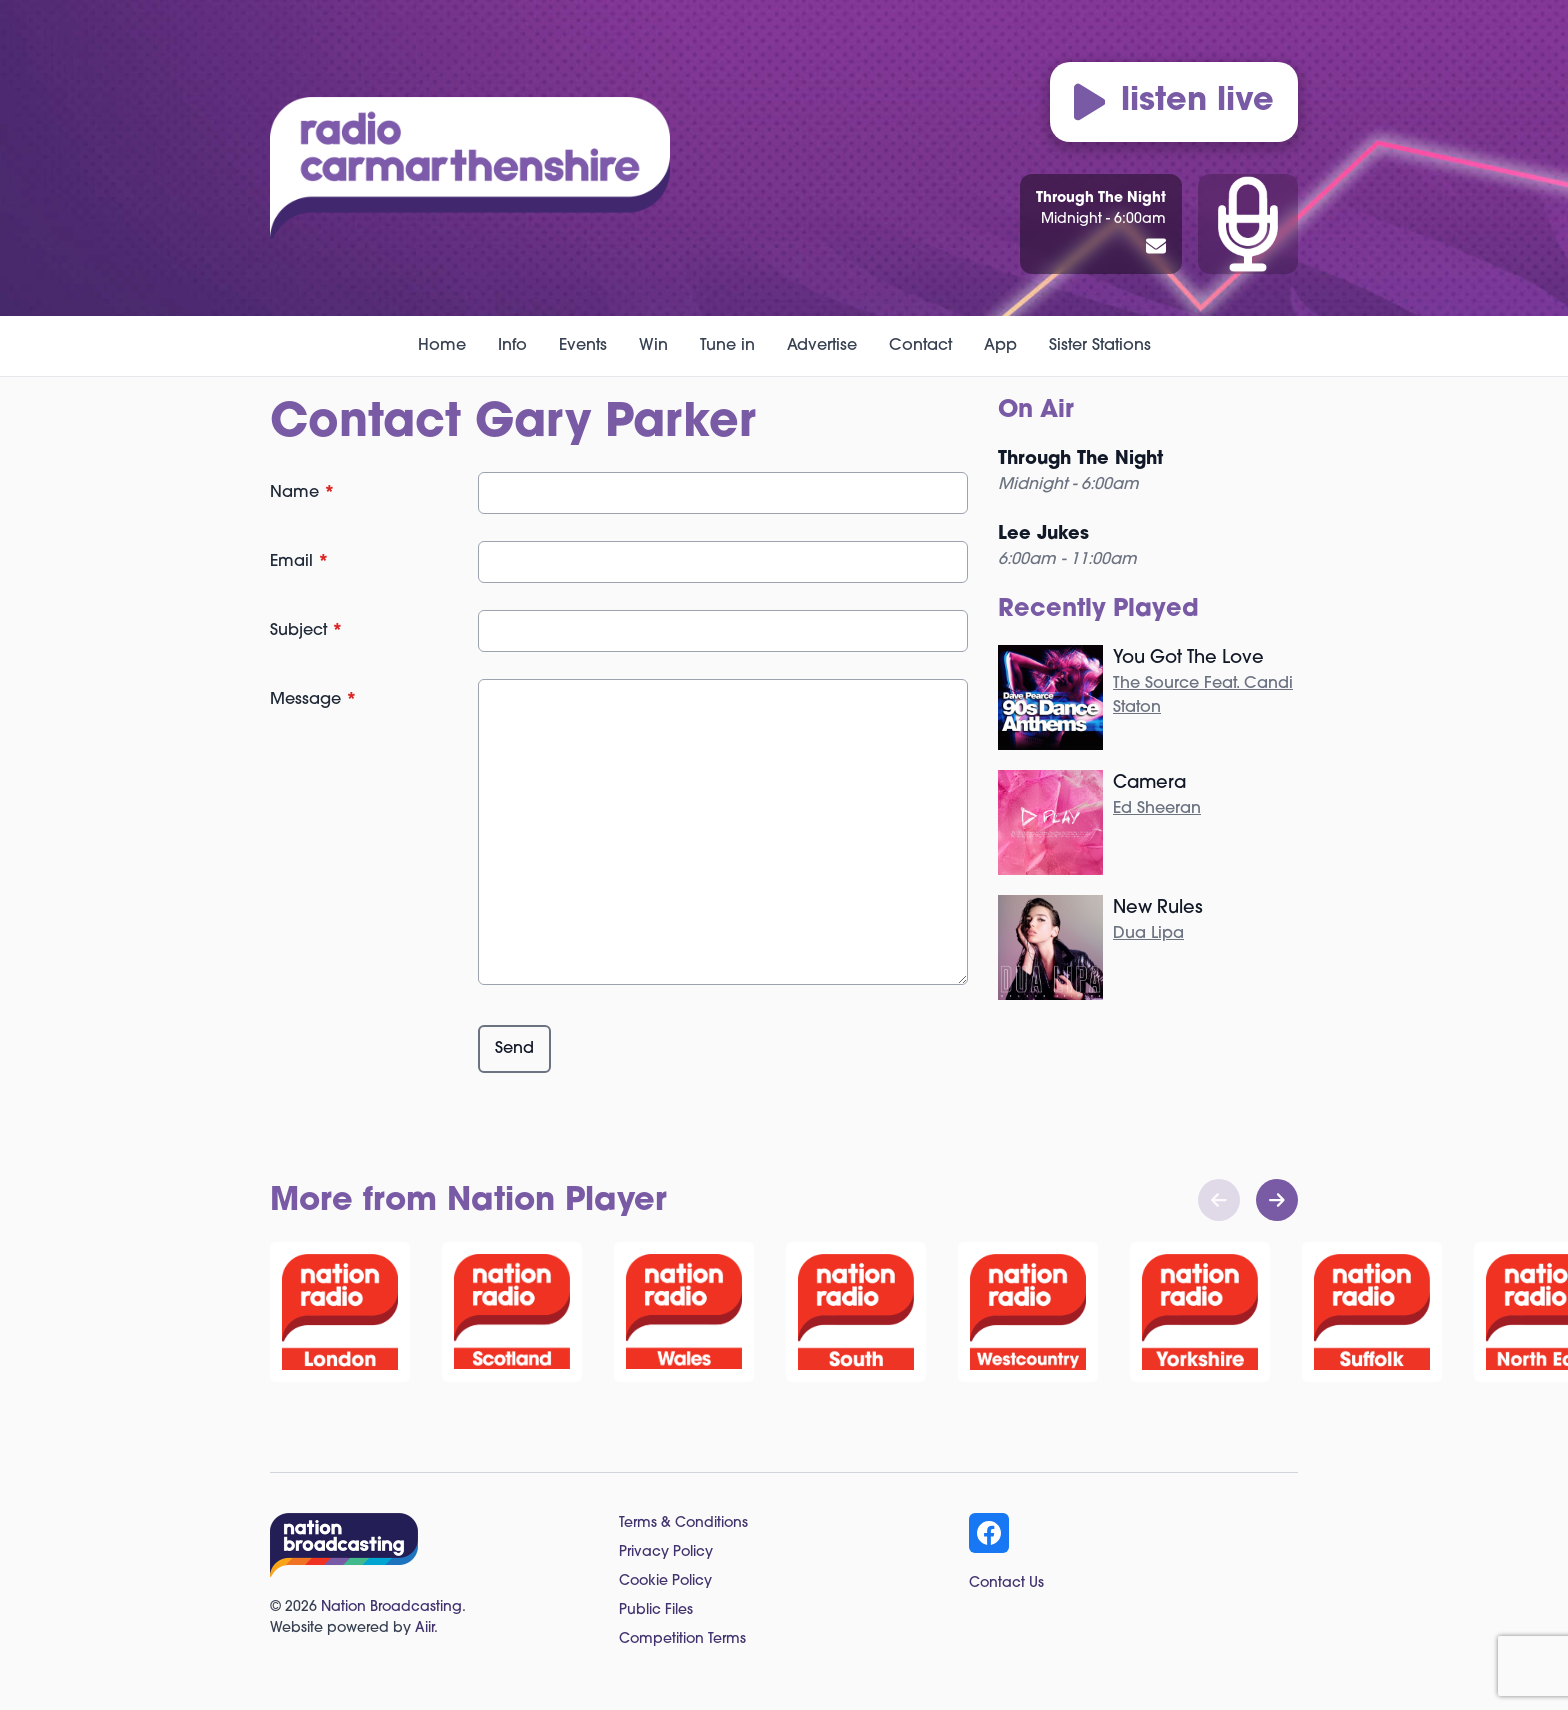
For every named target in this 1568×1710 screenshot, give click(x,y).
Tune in (727, 346)
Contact (920, 346)
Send (514, 1049)
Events (583, 346)
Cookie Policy (665, 1581)
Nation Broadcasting (391, 1607)
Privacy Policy (666, 1552)
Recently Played (1098, 610)
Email (299, 562)
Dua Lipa (1148, 934)
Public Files (656, 1610)
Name (302, 493)
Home (442, 346)
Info (512, 346)
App (1000, 346)
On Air (1036, 411)
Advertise (822, 346)
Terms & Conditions (683, 1523)
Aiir (424, 1628)
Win (653, 346)
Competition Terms (682, 1639)
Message (313, 700)
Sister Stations (1100, 346)
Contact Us (1006, 1583)
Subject (306, 631)
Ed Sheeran (1157, 809)
